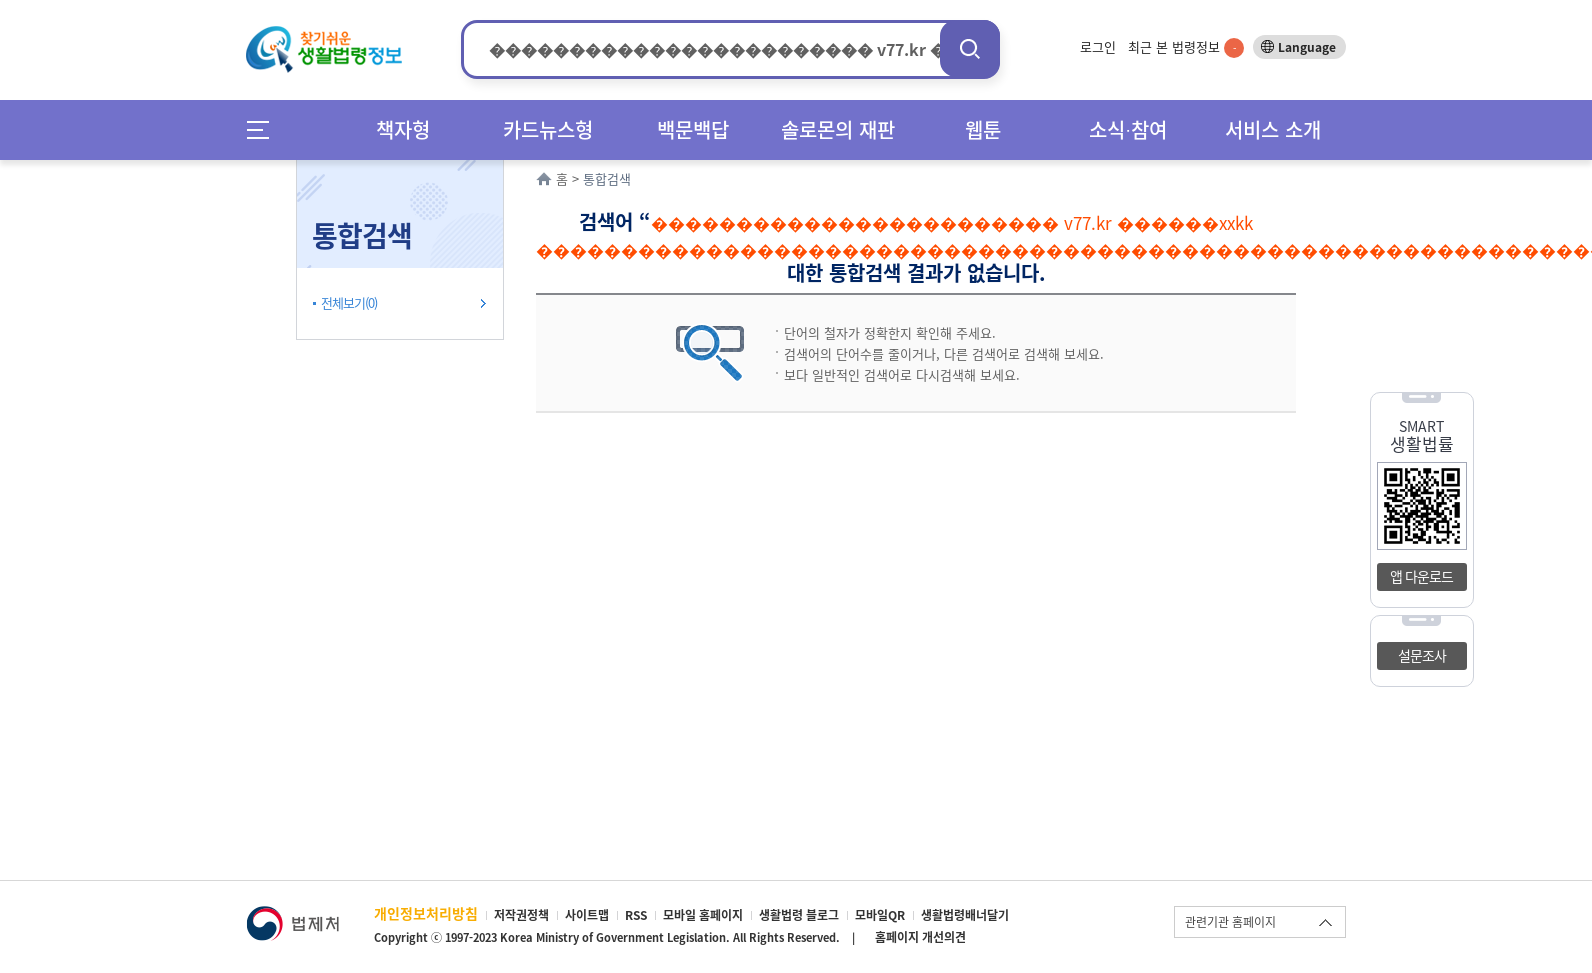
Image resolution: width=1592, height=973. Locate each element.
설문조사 (1422, 655)
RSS (636, 915)
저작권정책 (521, 915)
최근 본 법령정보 (1186, 46)
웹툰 (983, 129)
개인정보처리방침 (426, 913)
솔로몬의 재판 (838, 129)
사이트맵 (587, 915)
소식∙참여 (1128, 129)
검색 (970, 48)
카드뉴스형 (548, 129)
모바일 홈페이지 (703, 915)
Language (1307, 47)
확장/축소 (501, 165)
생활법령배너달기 (965, 915)
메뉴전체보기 (264, 129)
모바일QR (880, 915)
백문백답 (693, 129)
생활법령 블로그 (799, 915)
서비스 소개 (1273, 129)
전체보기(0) (349, 302)
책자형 (403, 129)
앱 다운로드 (1421, 576)
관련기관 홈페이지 (1230, 922)
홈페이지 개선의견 (920, 937)
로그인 (1098, 46)
